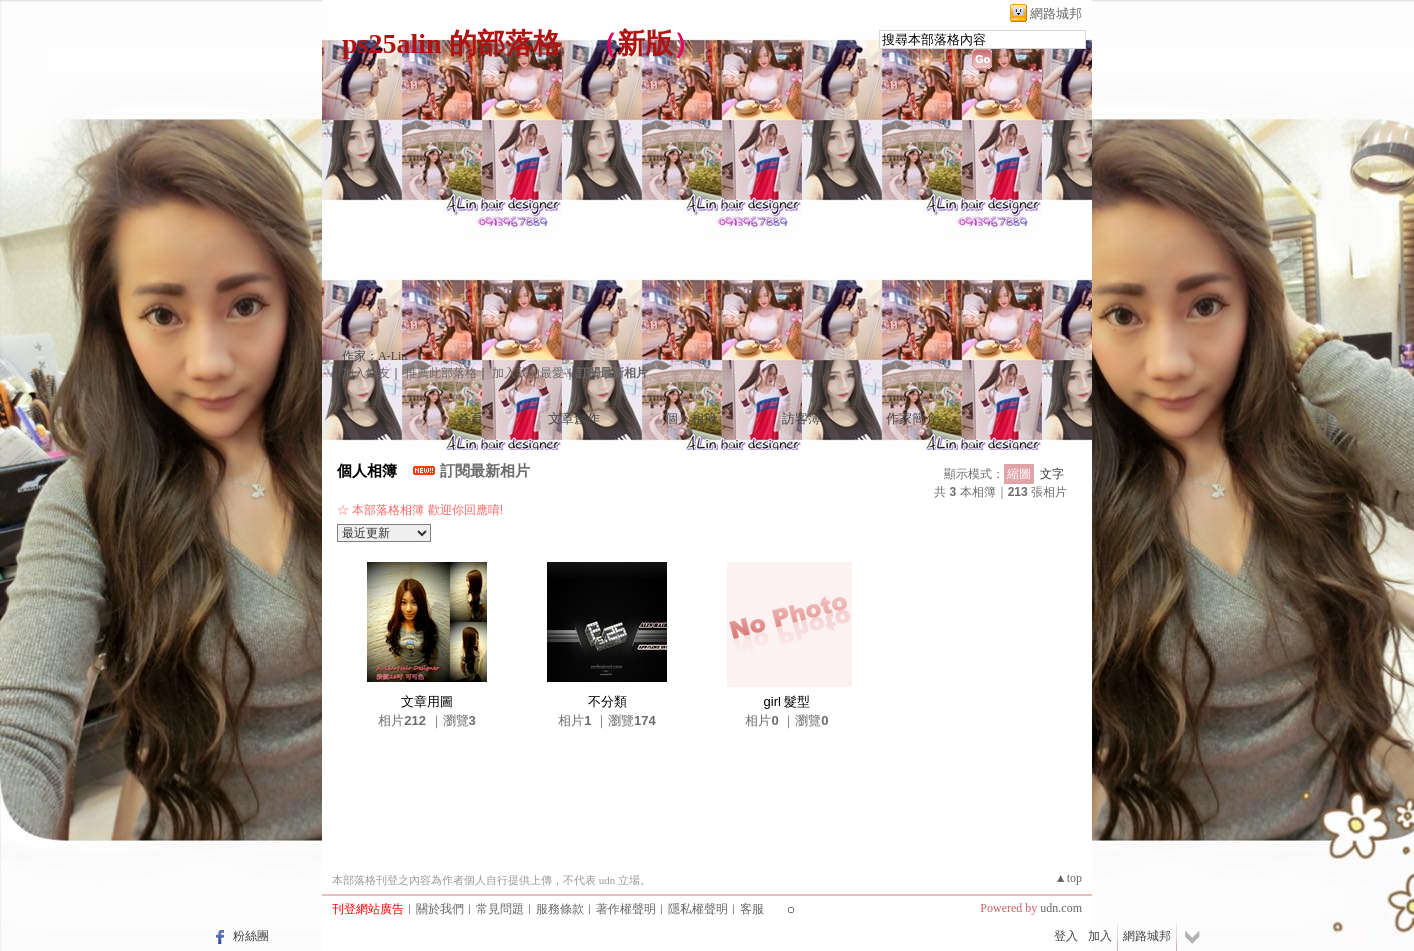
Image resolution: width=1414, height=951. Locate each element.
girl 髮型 (787, 701)
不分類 (607, 701)
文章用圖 (427, 701)
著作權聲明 (626, 909)
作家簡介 (912, 418)
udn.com (1061, 908)
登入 (1066, 936)
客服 (752, 909)
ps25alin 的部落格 (451, 43)
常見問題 (500, 909)
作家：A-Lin (374, 356)
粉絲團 (251, 936)
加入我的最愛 (528, 373)
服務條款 (560, 909)
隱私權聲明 (698, 909)
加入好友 (366, 373)
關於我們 (440, 909)
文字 (1052, 474)
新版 (645, 43)
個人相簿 (691, 418)
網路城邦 (1056, 13)
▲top (1068, 878)
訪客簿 (801, 418)
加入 (1100, 936)
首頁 (470, 418)
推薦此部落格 (441, 373)
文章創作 (574, 418)
